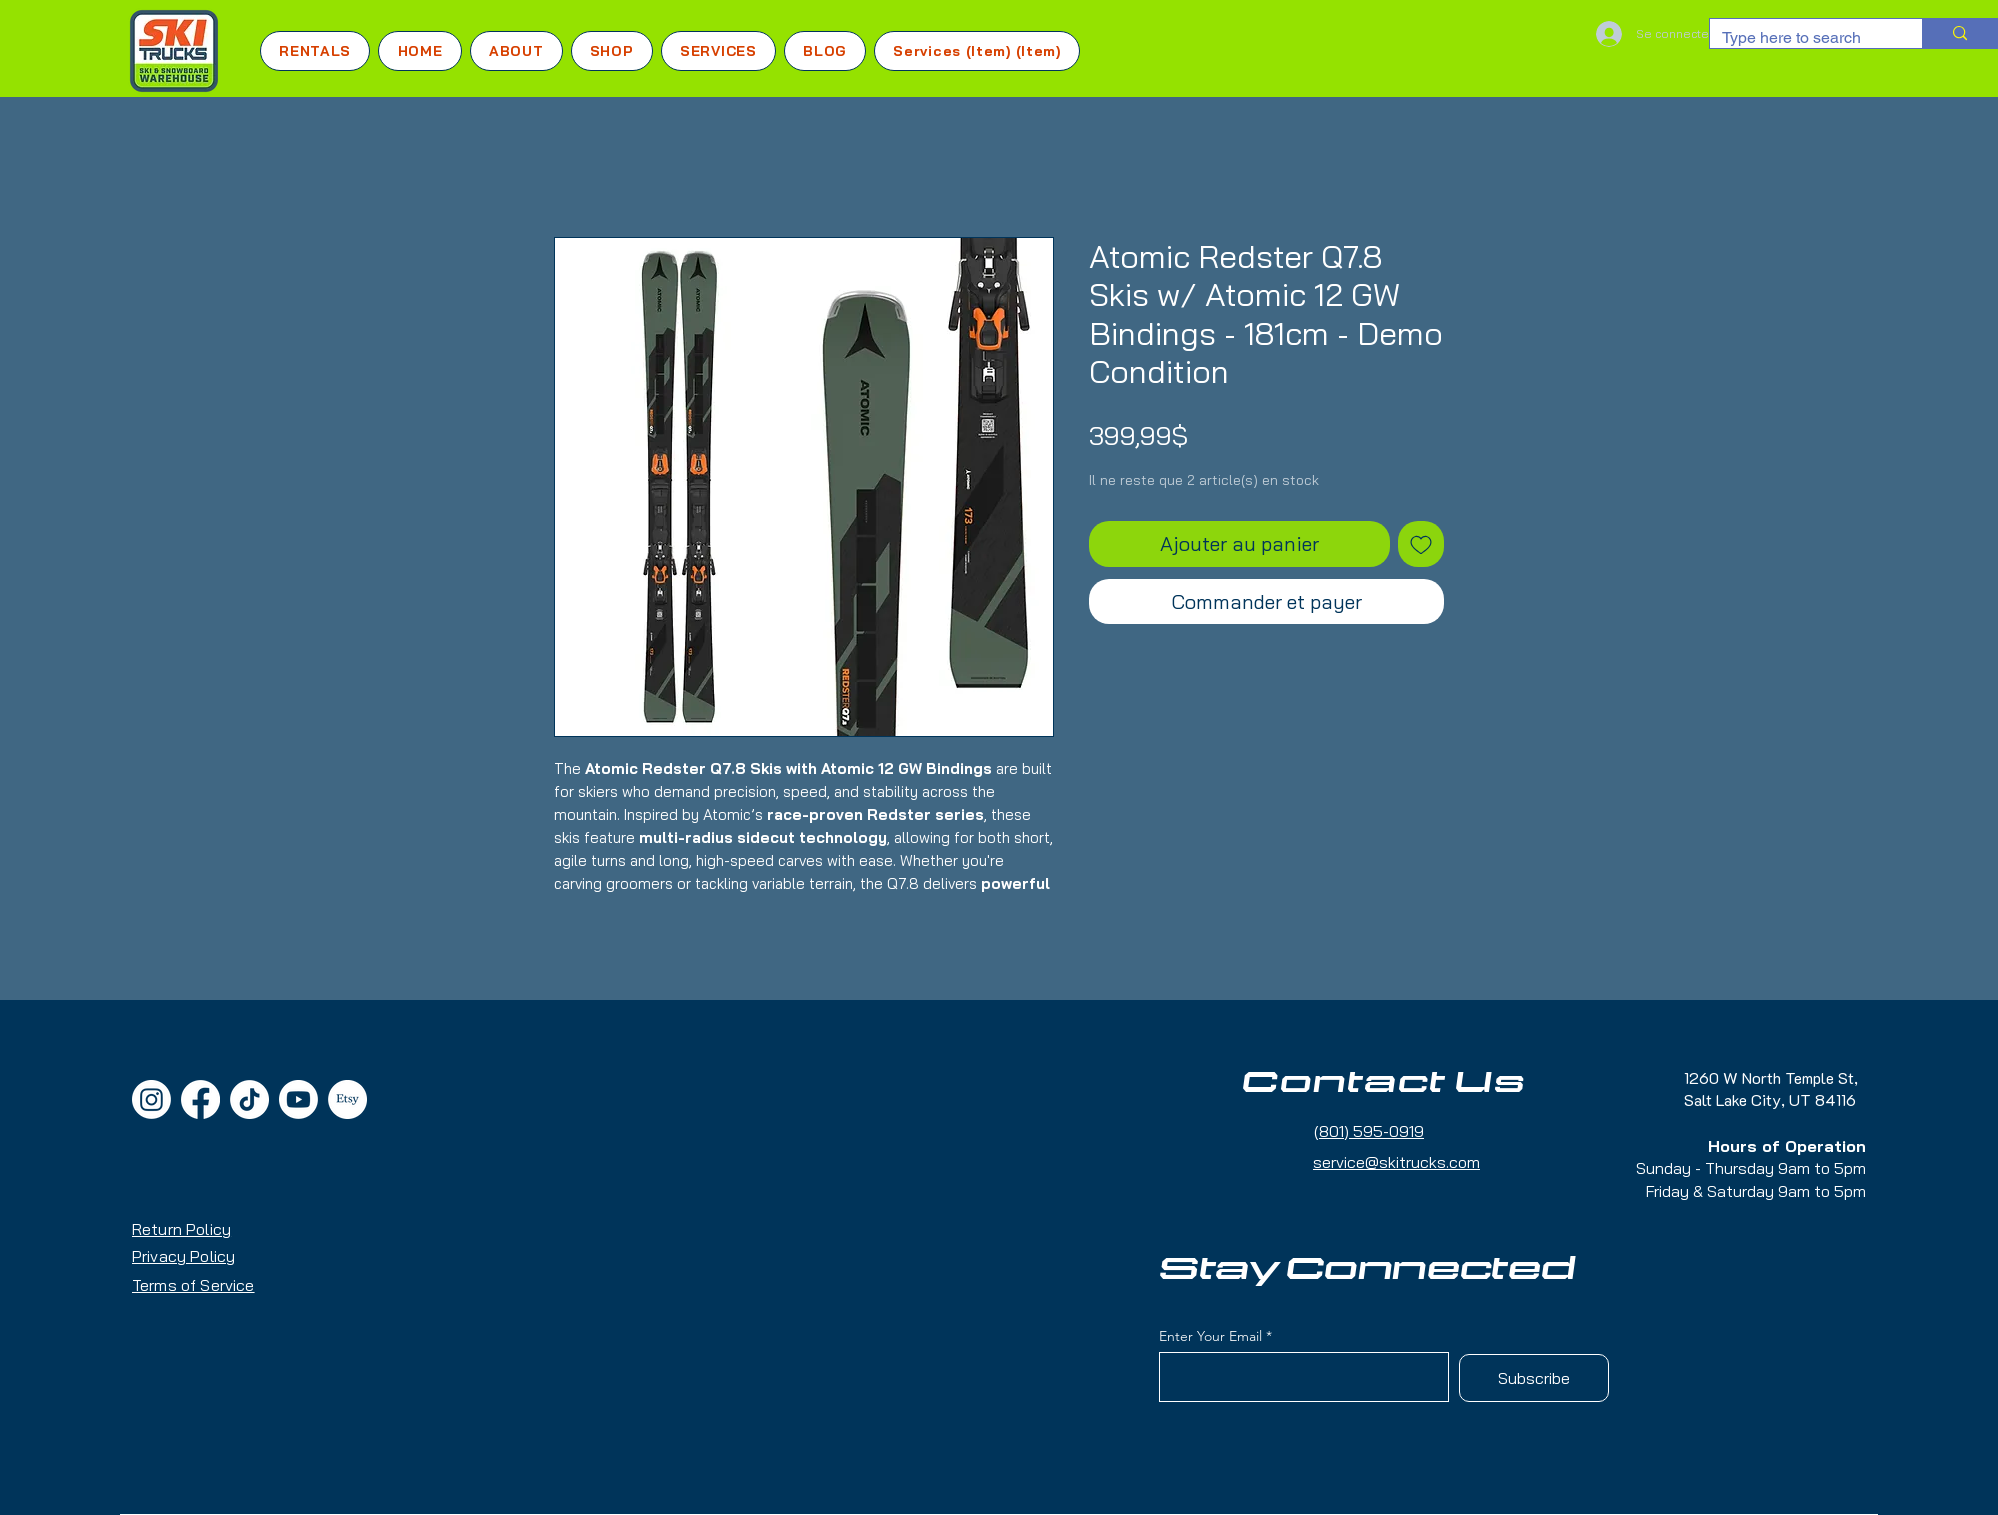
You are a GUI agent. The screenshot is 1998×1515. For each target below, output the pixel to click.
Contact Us (1384, 1083)
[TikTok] (249, 1099)
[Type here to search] (1801, 38)
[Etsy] (347, 1099)
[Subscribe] (1534, 1378)
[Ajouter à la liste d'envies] (1421, 544)
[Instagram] (151, 1099)
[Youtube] (298, 1099)
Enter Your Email (1210, 1336)
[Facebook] (200, 1099)
